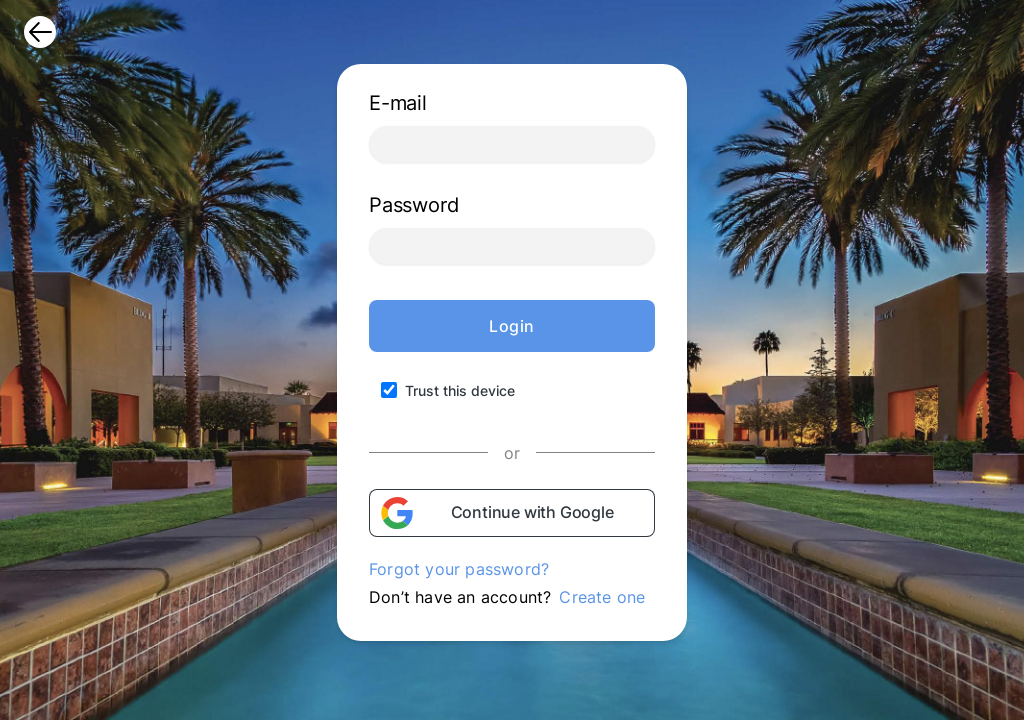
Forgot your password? (459, 569)
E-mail (398, 103)
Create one (602, 597)
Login (512, 326)
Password (413, 205)
